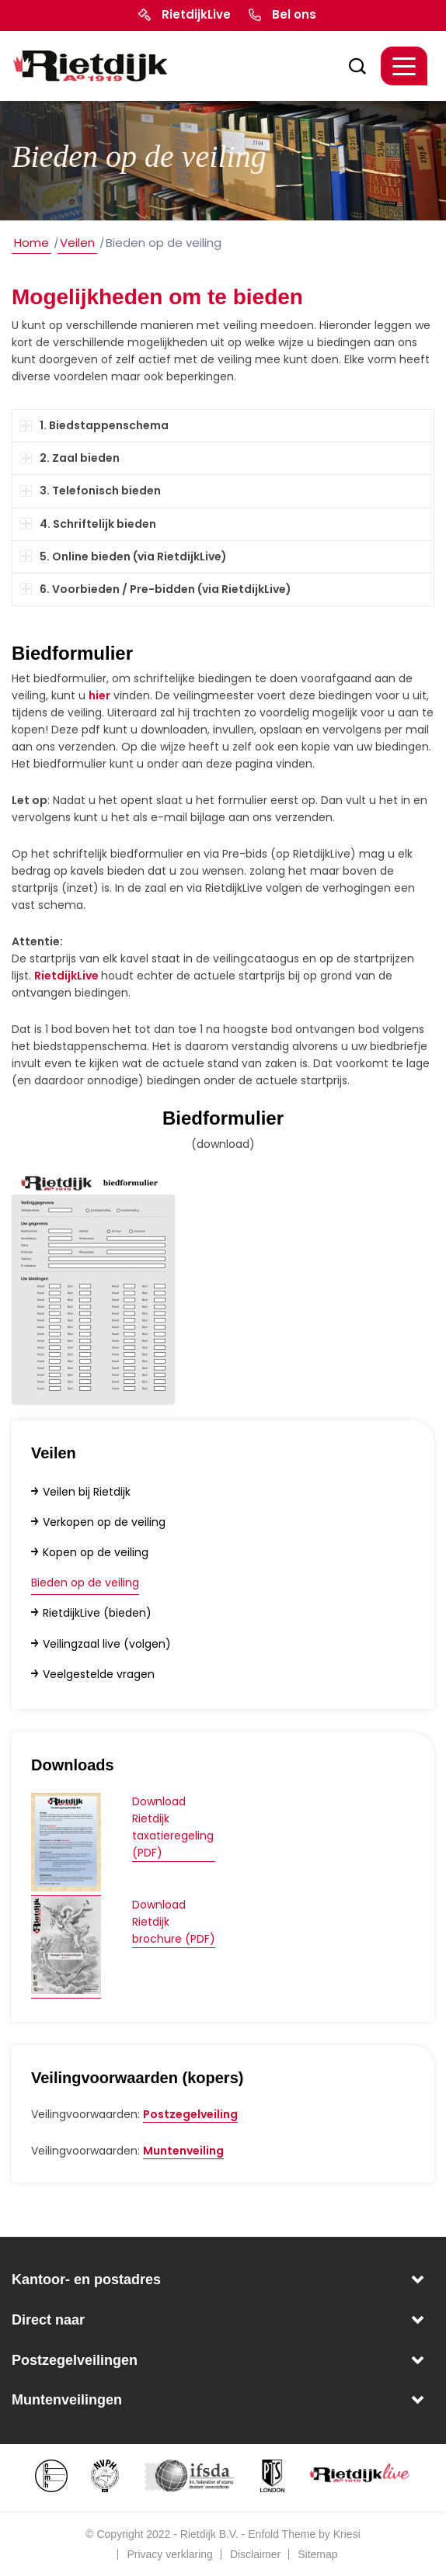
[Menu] (404, 66)
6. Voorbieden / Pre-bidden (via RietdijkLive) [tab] (155, 589)
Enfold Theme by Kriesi (304, 2534)
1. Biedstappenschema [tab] (94, 425)
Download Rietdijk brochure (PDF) (173, 1922)
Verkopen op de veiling (104, 1522)
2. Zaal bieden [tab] (70, 458)
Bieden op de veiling (85, 1582)
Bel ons (294, 14)
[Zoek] (349, 66)
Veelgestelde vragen (99, 1674)
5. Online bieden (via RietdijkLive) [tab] (123, 556)
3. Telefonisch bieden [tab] (90, 490)
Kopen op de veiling (95, 1552)
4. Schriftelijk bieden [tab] (88, 524)
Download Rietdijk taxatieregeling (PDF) (173, 1827)
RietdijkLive (196, 14)
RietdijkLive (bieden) (97, 1613)
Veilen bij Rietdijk (87, 1491)
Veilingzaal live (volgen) (107, 1644)
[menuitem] (353, 66)
